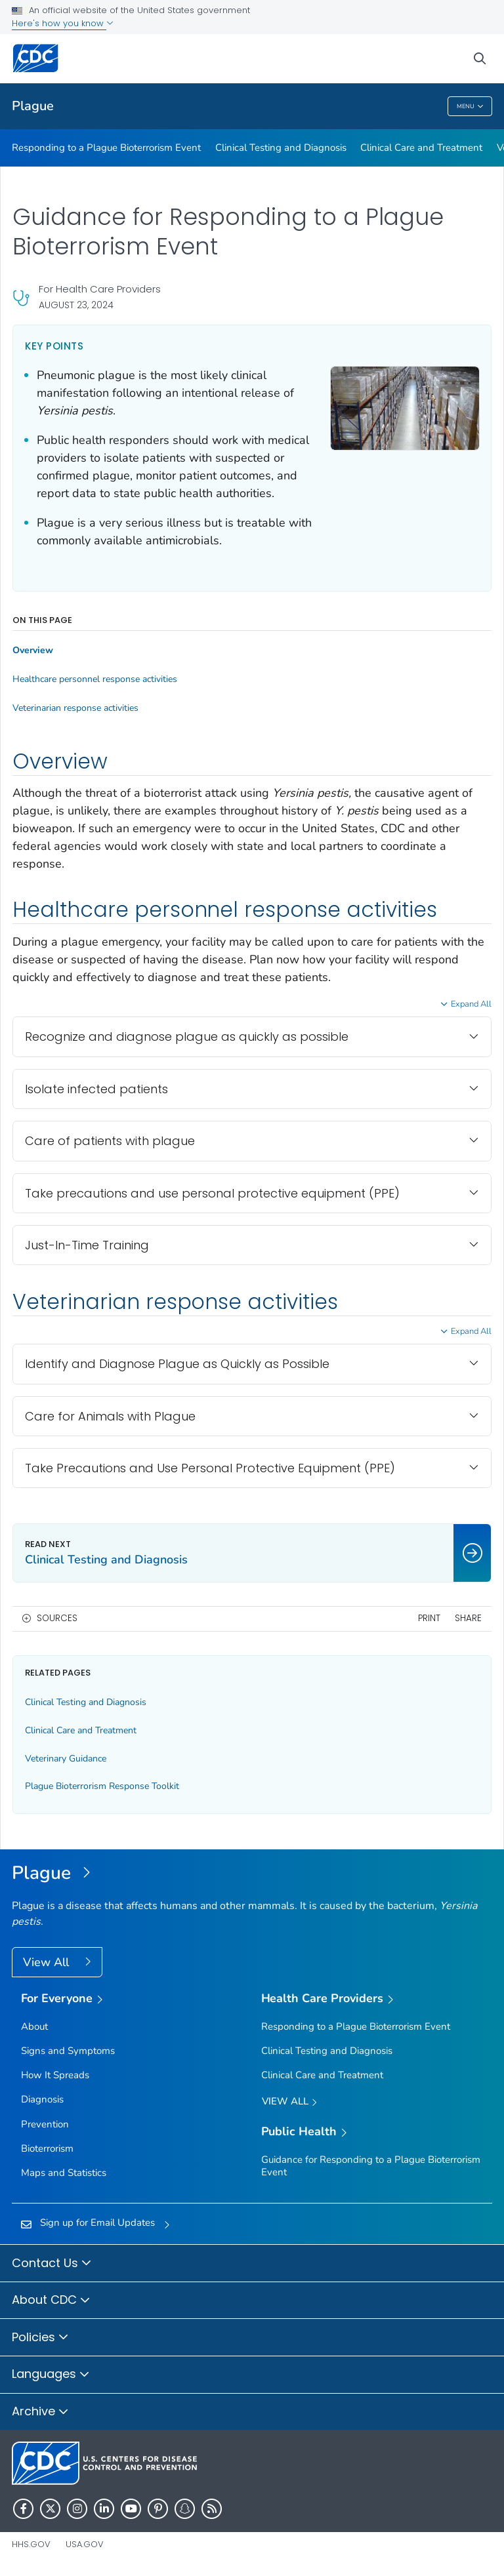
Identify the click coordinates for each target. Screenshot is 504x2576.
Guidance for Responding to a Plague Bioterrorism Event (370, 2166)
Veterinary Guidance (65, 1758)
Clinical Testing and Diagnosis (280, 147)
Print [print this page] (429, 1618)
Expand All (471, 1004)
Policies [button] (40, 2338)
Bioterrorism (47, 2148)
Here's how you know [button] (63, 23)
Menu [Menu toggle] (470, 106)
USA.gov (85, 2544)
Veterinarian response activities (75, 708)
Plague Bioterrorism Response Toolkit (102, 1786)
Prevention (45, 2124)
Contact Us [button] (52, 2264)
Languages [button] (51, 2374)
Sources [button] (57, 1618)
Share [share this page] (468, 1618)
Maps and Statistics (63, 2172)
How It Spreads (55, 2075)
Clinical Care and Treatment (421, 147)
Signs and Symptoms (68, 2050)
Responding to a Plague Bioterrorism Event (106, 147)
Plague (33, 106)
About (34, 2026)
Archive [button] (40, 2412)
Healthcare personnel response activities (94, 679)
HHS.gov (31, 2544)
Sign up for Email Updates (97, 2222)
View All (47, 1962)
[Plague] (252, 1873)
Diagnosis (42, 2099)
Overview (32, 650)
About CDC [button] (51, 2300)
